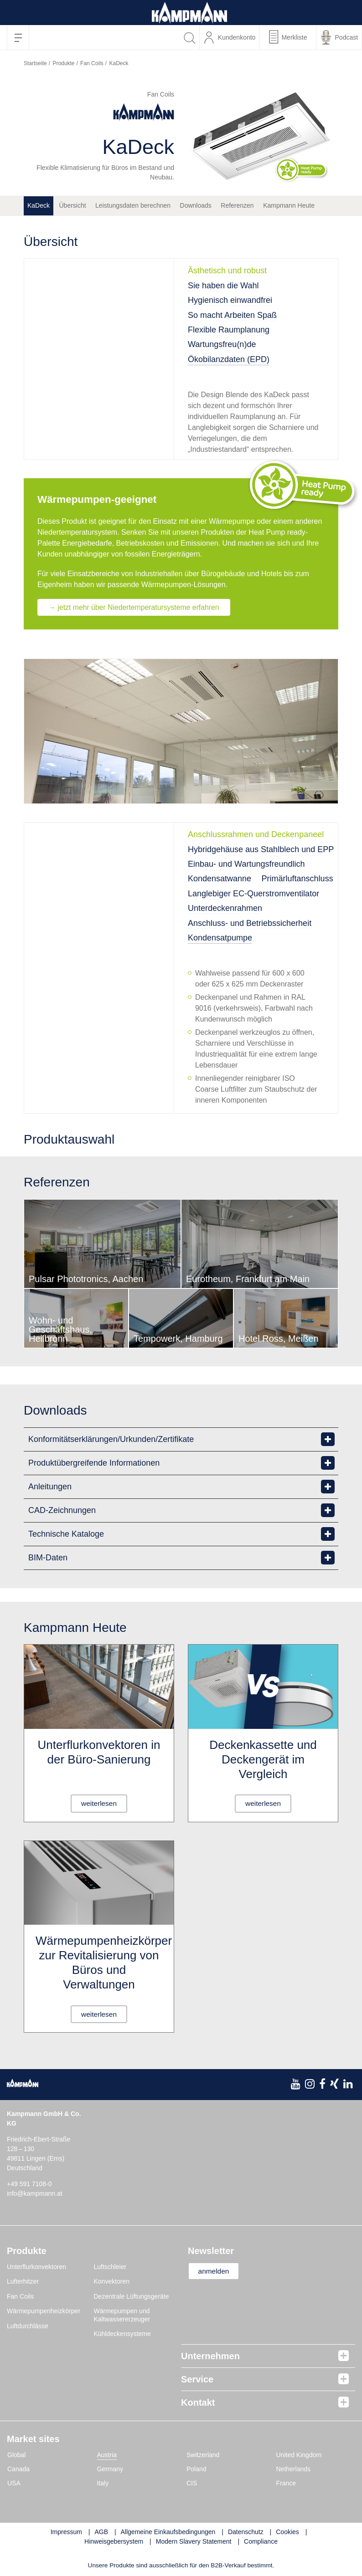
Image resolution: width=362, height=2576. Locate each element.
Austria (107, 2454)
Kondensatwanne (219, 879)
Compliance (261, 2541)
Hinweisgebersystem (113, 2541)
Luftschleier (110, 2266)
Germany (110, 2469)
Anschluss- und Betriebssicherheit (249, 923)
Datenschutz (246, 2531)
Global (16, 2454)
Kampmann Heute (289, 205)
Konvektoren (112, 2281)
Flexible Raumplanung (228, 329)
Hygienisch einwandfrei (230, 300)
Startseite (35, 63)
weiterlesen (99, 1803)
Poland (196, 2469)
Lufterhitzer (23, 2281)
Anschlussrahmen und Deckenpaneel (256, 834)
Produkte (63, 63)
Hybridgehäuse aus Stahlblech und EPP (261, 849)
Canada (18, 2469)
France (286, 2483)
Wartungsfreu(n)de (222, 344)
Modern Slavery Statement (194, 2541)
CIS (191, 2483)
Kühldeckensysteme (122, 2334)
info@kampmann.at (34, 2193)
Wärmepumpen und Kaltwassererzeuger (122, 2315)
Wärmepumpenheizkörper (43, 2311)
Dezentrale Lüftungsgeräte (131, 2296)
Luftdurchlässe (27, 2326)
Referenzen (237, 205)
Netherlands (293, 2469)
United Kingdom (299, 2454)
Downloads (196, 205)
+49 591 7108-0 (29, 2184)
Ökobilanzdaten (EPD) (228, 359)
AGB (101, 2531)
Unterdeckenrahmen (225, 908)
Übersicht (72, 205)
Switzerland (202, 2454)
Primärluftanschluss (297, 879)
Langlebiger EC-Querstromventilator (253, 893)
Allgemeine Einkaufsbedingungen (168, 2531)
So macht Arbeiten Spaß (232, 315)
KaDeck (38, 205)
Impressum (66, 2531)
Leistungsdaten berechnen (133, 205)
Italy (103, 2483)
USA (14, 2483)
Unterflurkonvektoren (36, 2266)
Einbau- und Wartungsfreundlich (246, 864)
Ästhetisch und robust (227, 270)
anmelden (216, 2271)
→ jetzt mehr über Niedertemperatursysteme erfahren (135, 607)
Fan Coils (91, 63)
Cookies (287, 2531)
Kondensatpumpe (220, 937)
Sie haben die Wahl (223, 285)
